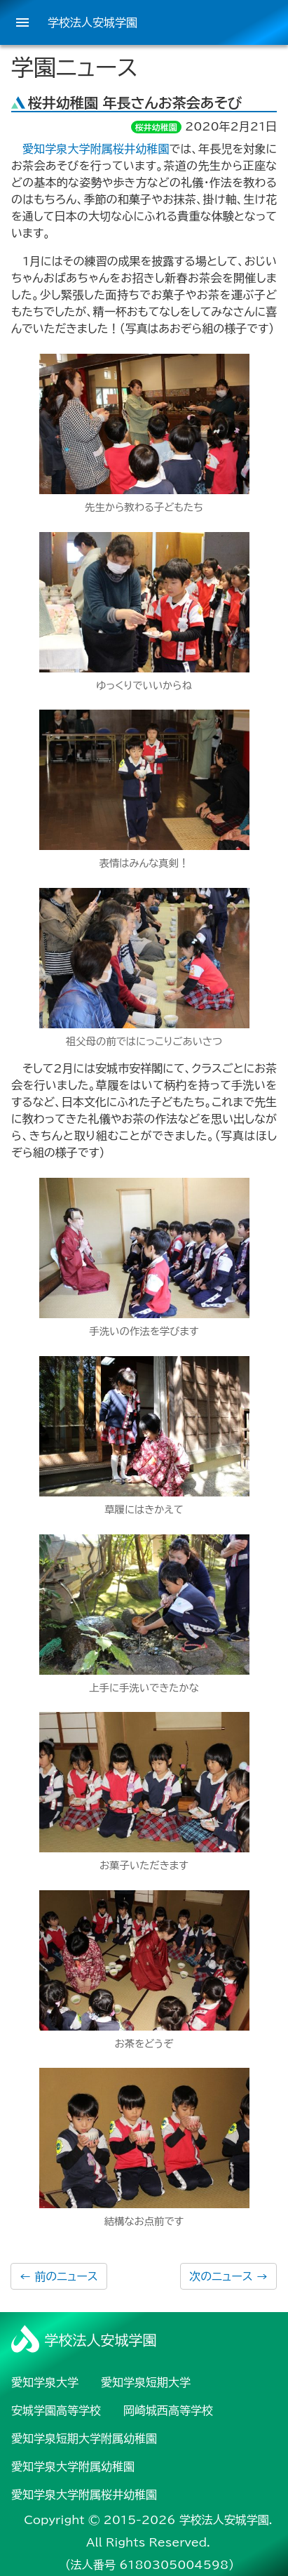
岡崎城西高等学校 (168, 2410)
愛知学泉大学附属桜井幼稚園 (96, 148)
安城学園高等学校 (56, 2410)
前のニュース (59, 2276)
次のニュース (228, 2276)
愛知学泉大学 (44, 2382)
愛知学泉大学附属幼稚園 (73, 2466)
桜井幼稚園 (156, 127)
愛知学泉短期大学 (146, 2382)
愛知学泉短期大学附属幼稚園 (84, 2438)
